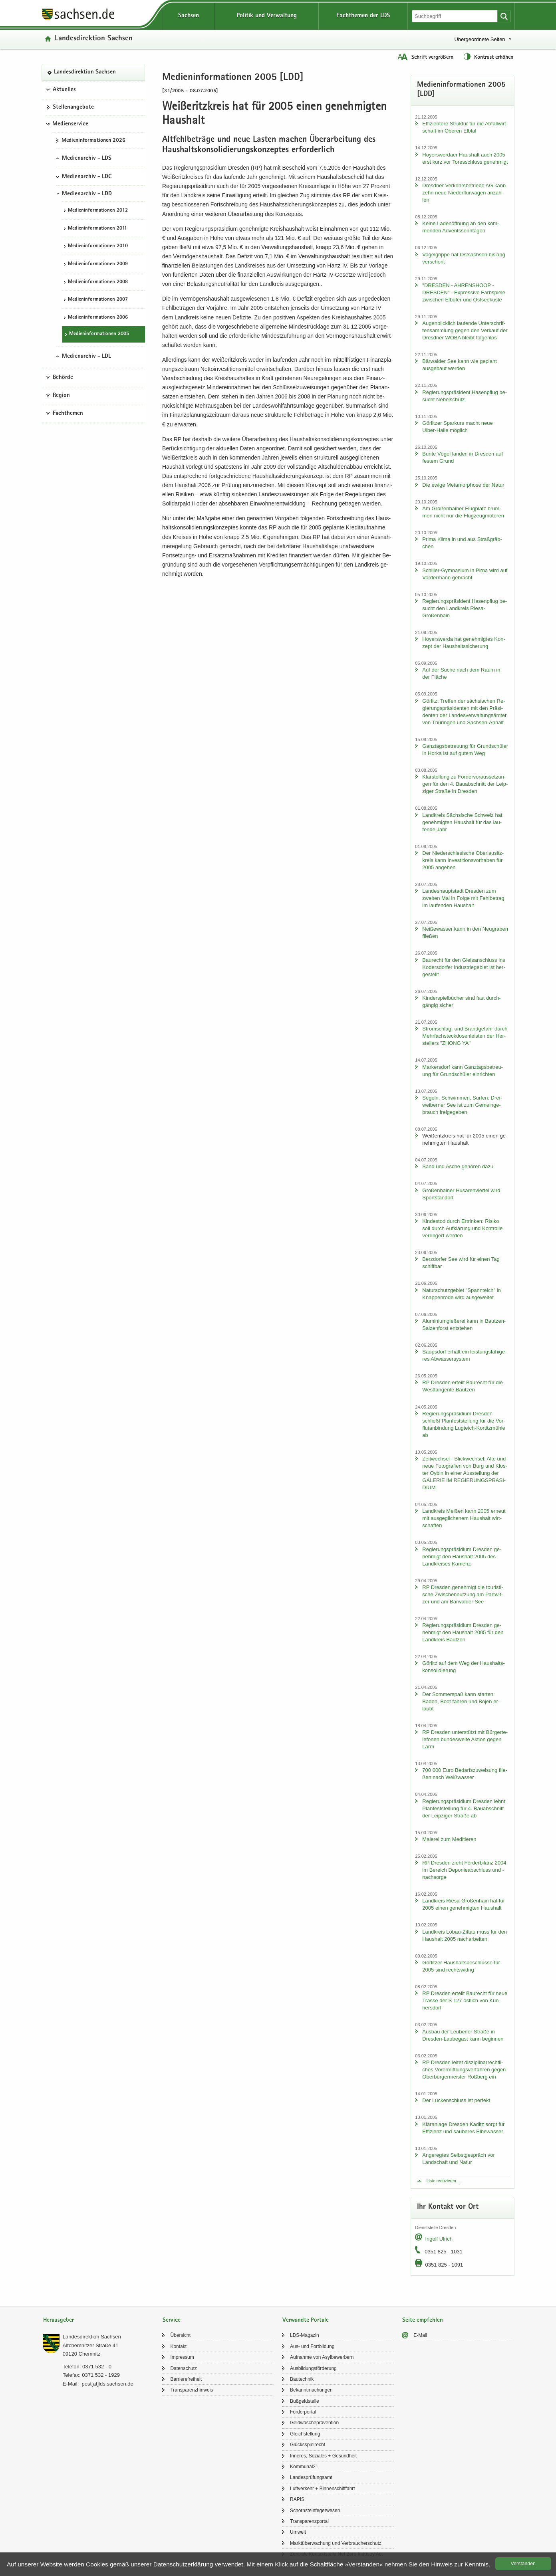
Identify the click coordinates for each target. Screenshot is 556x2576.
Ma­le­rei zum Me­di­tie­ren (449, 1839)
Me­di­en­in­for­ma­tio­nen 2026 (93, 140)
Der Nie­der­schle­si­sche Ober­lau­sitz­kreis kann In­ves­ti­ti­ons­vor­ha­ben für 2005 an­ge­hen (463, 860)
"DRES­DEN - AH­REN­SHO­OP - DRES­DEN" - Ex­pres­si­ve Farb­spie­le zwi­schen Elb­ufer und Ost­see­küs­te (463, 292)
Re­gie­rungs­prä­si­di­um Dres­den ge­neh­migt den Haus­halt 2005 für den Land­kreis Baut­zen (462, 1632)
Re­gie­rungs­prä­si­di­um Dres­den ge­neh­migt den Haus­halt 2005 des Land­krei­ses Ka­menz (461, 1556)
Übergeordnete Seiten (479, 39)
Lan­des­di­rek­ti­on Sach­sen (94, 39)
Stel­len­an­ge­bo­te (73, 107)
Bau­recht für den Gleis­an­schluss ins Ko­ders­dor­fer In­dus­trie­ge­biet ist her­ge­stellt (463, 967)
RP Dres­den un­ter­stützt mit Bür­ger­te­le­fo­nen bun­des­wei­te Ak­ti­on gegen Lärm (465, 1739)
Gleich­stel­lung (305, 2434)
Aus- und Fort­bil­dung (312, 2346)
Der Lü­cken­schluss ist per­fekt (456, 2100)
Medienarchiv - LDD (87, 194)
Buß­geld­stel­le (304, 2401)
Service (172, 2320)
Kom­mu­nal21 (304, 2466)
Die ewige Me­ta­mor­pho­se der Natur (463, 485)
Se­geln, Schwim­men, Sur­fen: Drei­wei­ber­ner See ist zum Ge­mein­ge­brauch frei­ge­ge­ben (462, 1105)
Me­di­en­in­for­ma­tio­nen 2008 (98, 282)
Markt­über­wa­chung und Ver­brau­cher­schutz (335, 2543)
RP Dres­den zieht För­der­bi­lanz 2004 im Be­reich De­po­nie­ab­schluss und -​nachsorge (464, 1870)
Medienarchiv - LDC (86, 177)
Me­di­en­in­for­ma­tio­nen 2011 (97, 228)
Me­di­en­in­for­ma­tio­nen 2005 (99, 334)
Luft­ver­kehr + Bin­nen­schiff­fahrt (322, 2488)
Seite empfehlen (422, 2320)
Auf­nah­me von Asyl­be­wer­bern (321, 2357)
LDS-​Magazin (304, 2335)
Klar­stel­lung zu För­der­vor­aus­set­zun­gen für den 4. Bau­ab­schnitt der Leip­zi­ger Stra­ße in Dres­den (465, 784)
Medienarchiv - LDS (86, 158)
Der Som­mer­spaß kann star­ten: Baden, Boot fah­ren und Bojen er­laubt (461, 1701)
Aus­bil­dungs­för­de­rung (313, 2368)
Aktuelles (64, 90)
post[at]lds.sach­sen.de (107, 2384)
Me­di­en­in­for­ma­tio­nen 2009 (98, 264)
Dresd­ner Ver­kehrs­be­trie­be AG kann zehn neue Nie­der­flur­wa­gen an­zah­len (464, 192)
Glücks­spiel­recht (307, 2444)
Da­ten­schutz (183, 2368)
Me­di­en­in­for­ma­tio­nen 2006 (98, 317)
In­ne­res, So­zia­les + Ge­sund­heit (323, 2456)
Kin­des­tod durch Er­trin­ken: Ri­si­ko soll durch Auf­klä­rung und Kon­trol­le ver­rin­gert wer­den (462, 1228)
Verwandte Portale (305, 2320)
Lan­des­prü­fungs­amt (311, 2477)
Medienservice (70, 124)
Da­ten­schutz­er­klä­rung (183, 2564)
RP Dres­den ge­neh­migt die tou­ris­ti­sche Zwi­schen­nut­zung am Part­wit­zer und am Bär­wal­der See (462, 1594)
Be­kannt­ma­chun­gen (311, 2390)
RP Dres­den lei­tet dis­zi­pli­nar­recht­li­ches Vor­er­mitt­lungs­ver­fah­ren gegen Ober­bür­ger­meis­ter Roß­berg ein (464, 2069)
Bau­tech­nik (302, 2379)
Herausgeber (58, 2320)
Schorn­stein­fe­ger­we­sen (315, 2510)
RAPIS (297, 2499)
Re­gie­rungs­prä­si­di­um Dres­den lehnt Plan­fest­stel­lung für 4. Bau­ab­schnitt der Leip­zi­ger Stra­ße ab (463, 1808)
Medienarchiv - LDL (86, 356)
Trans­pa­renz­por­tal (309, 2521)
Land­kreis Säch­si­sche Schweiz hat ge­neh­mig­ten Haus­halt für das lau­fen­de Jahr (462, 822)
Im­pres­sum (182, 2357)
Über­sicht (180, 2335)
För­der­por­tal (303, 2412)
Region (61, 395)
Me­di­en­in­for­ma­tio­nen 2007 (98, 299)
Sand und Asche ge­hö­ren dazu (457, 1166)
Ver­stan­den (523, 2563)
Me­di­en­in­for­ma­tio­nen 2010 (98, 246)
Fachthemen (68, 413)
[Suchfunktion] (455, 16)
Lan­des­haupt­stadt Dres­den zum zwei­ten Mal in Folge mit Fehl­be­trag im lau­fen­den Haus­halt (463, 898)
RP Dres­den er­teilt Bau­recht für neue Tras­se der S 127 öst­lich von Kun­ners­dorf (464, 2000)
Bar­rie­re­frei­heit (186, 2379)
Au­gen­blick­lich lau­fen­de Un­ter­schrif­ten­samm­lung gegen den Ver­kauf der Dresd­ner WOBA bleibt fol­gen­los (464, 330)
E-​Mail (420, 2335)
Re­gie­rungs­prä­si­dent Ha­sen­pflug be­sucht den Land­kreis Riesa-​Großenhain (464, 608)
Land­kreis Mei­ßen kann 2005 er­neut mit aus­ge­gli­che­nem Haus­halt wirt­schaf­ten (463, 1518)
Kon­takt (178, 2346)
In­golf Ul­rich (439, 2239)
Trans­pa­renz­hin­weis (191, 2390)
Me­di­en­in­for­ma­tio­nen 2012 (98, 210)
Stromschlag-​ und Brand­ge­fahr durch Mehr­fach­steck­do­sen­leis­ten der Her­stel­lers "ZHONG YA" (464, 1036)
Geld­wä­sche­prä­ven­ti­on (314, 2422)
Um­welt (298, 2532)
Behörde (63, 378)
